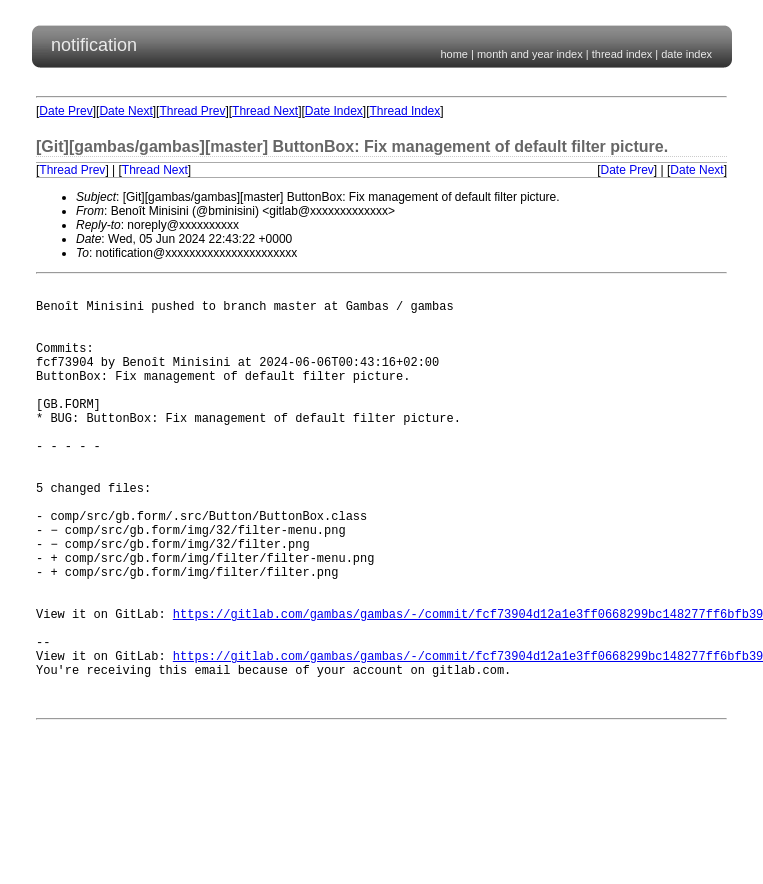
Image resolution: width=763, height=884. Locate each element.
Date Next (125, 111)
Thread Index (405, 111)
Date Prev (65, 111)
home (454, 54)
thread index (622, 54)
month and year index (530, 54)
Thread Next (265, 111)
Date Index (334, 111)
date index (686, 54)
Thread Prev (192, 111)
